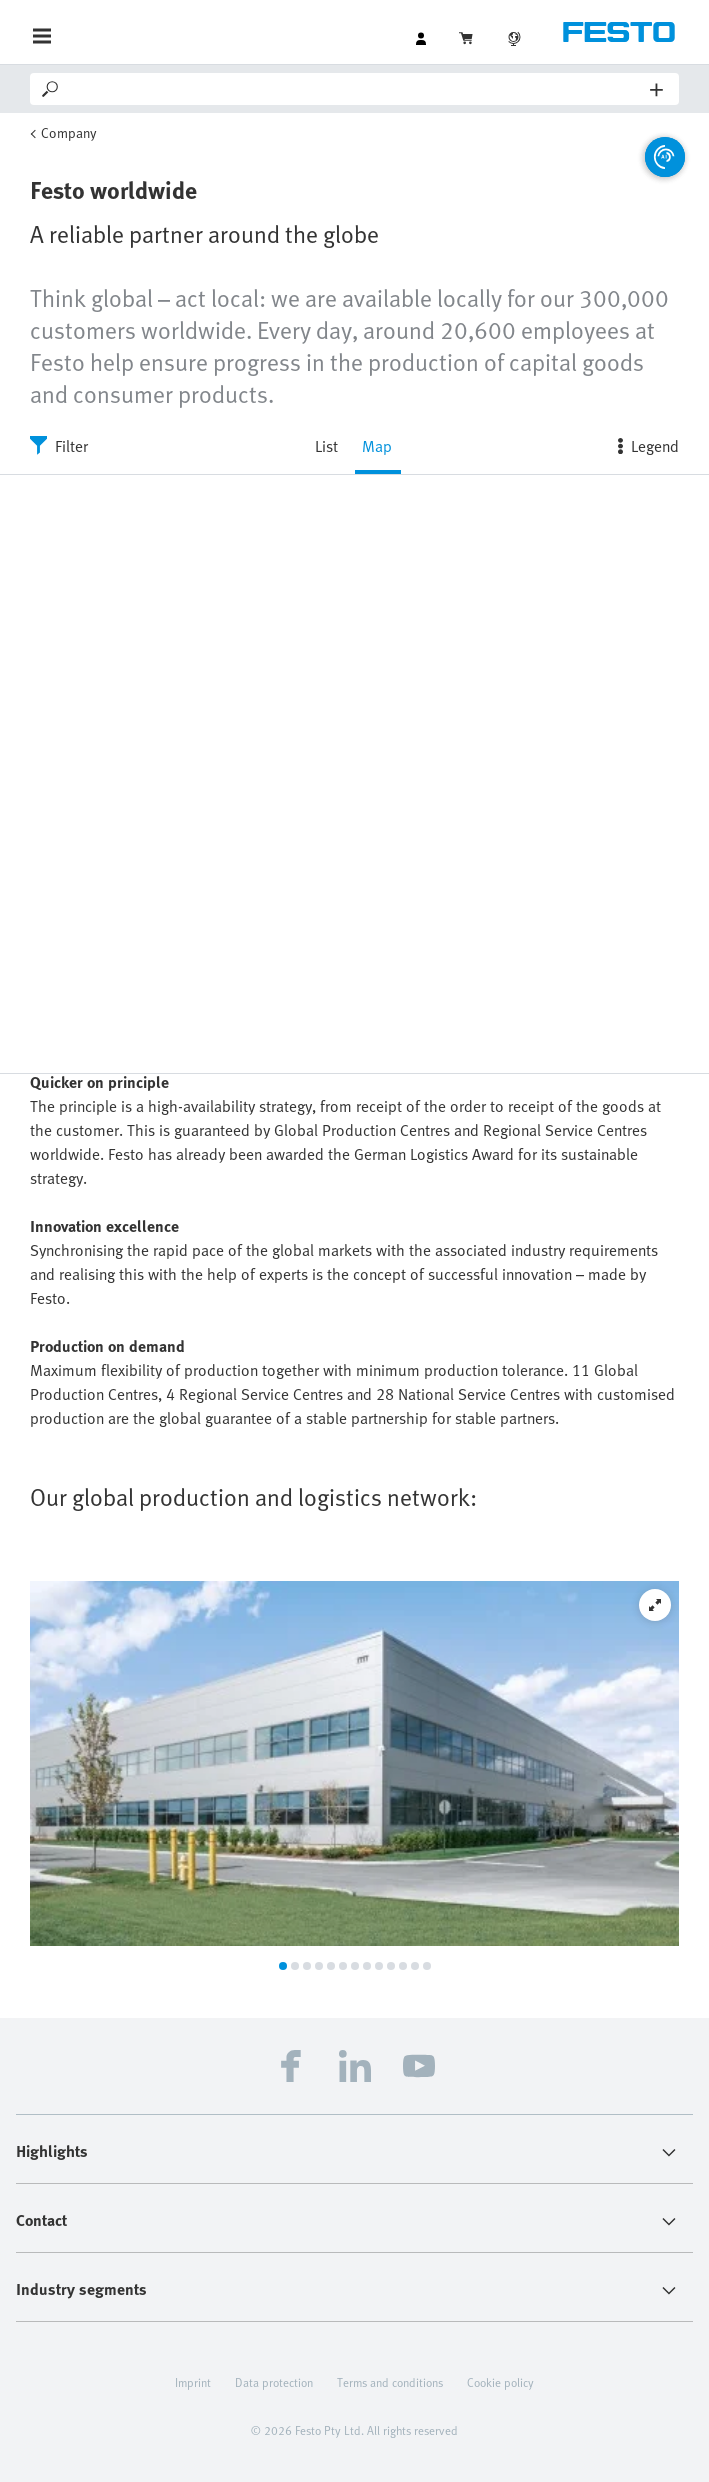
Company (69, 132)
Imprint (193, 2382)
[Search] (356, 89)
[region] (354, 774)
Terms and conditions (390, 2382)
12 (415, 1966)
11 (403, 1966)
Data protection (274, 2382)
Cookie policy (500, 2382)
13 (427, 1966)
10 (391, 1966)
